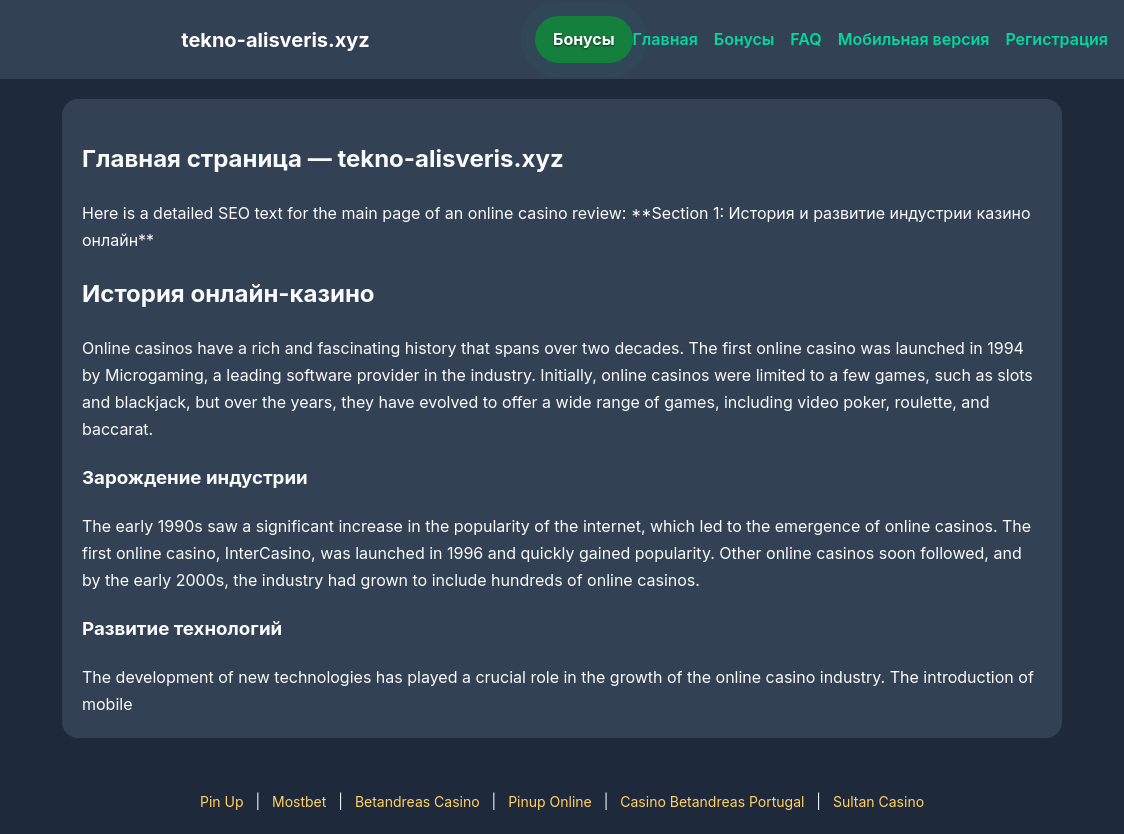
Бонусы (584, 39)
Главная (665, 39)
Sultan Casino (878, 801)
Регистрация (1056, 39)
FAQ (805, 39)
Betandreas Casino (417, 801)
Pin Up (222, 801)
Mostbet (299, 801)
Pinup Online (550, 801)
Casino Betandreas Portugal (712, 801)
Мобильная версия (914, 39)
